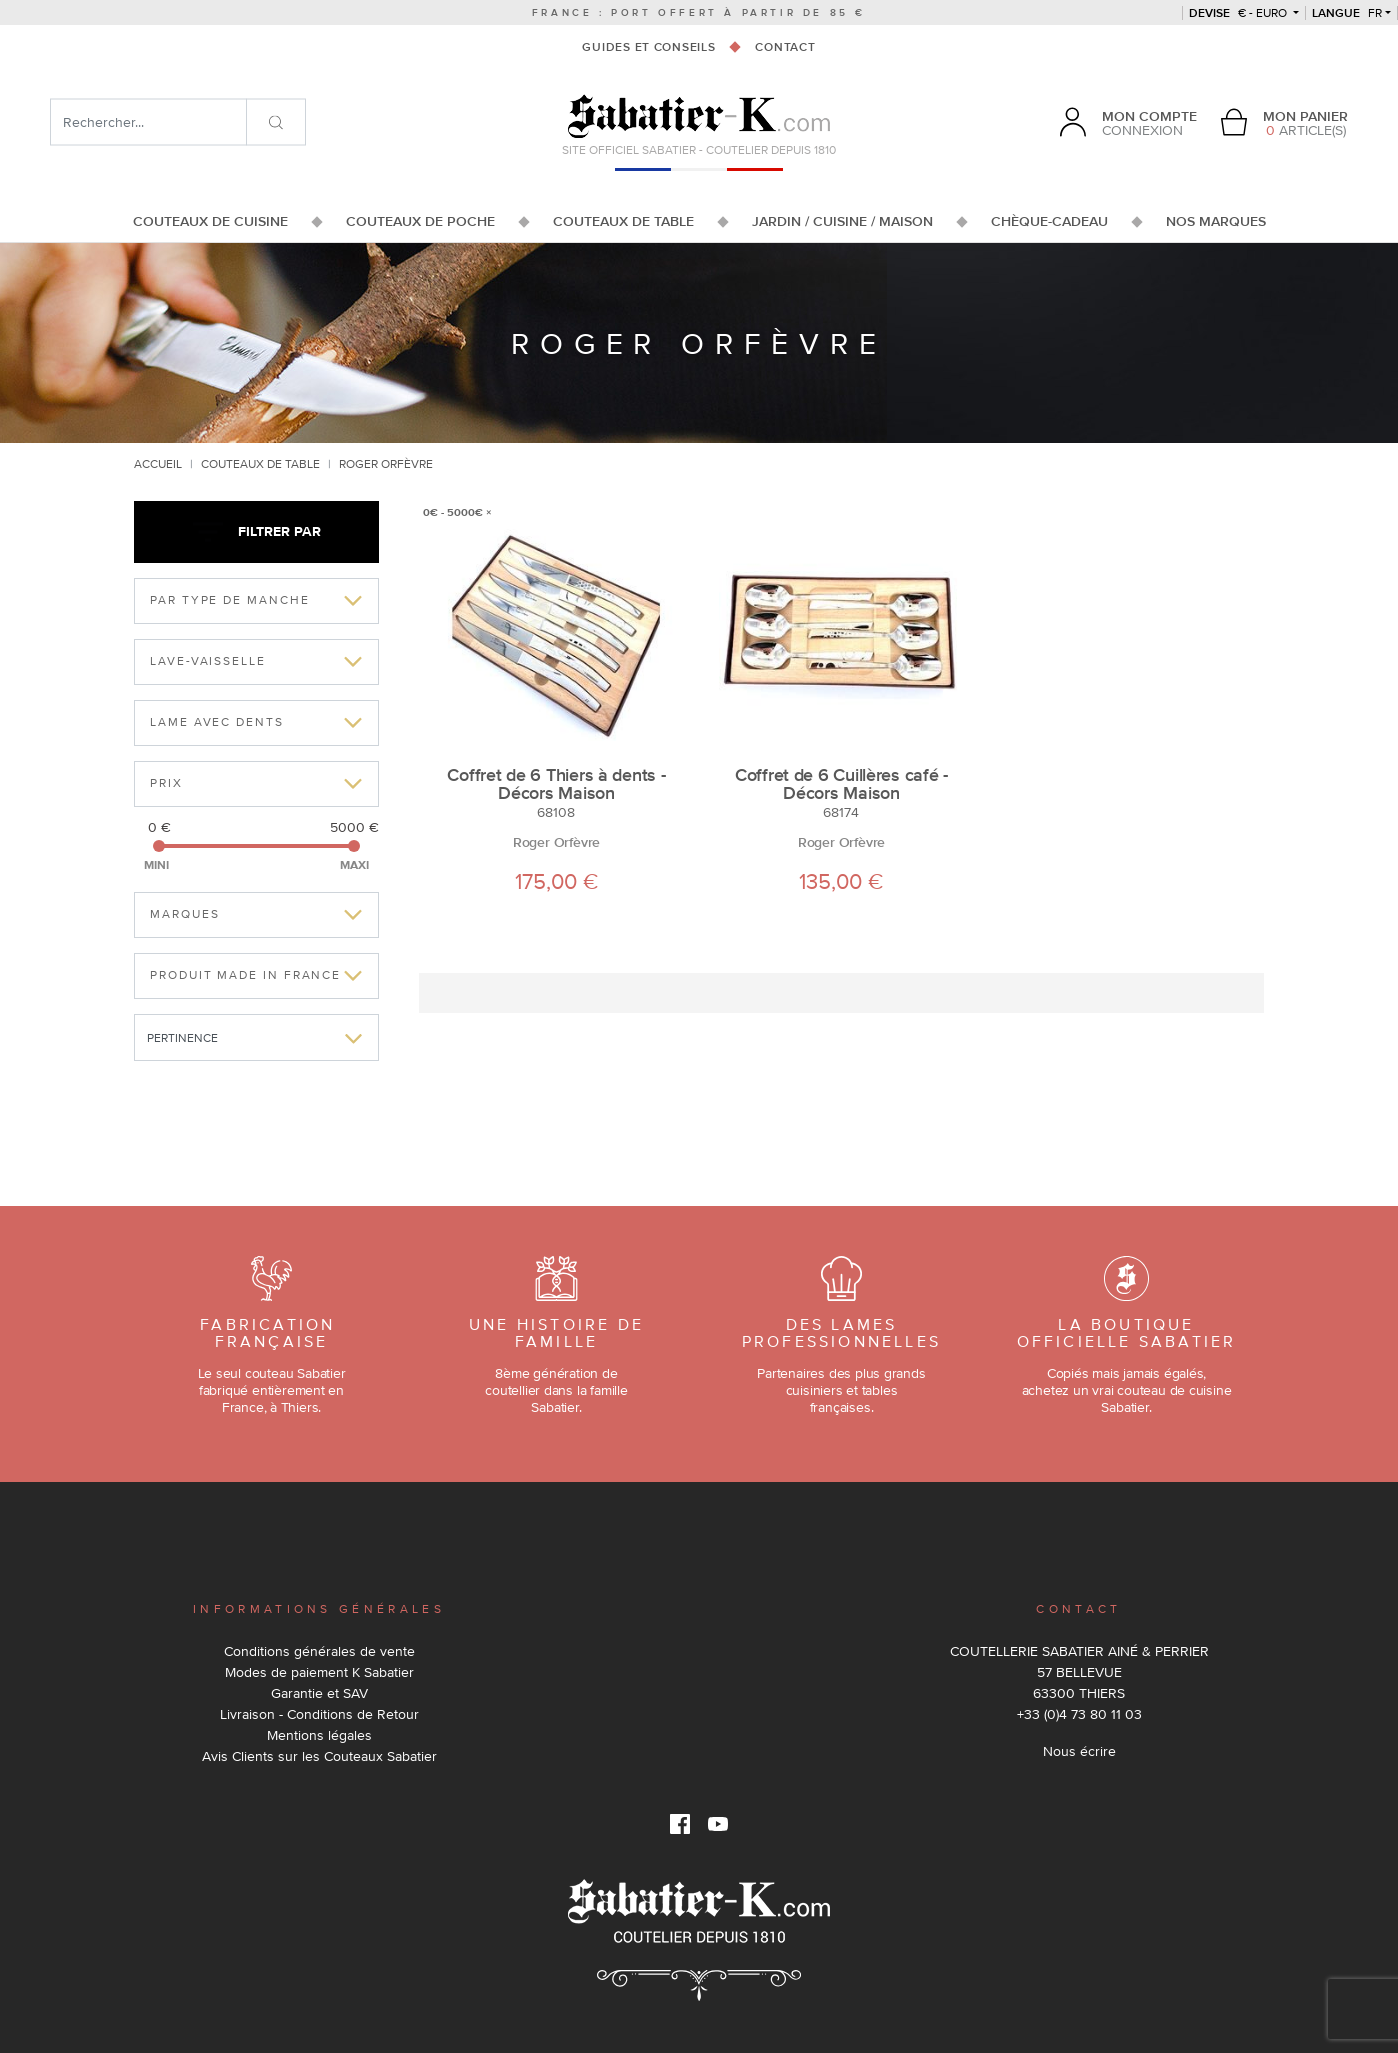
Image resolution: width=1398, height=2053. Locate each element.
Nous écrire (1079, 1751)
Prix (166, 783)
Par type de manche (230, 600)
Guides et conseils (648, 47)
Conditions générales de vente (319, 1651)
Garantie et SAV (319, 1693)
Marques (184, 914)
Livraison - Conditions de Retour (319, 1714)
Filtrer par (257, 532)
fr (1347, 13)
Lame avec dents (217, 722)
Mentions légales (319, 1735)
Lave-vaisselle (208, 661)
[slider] (159, 846)
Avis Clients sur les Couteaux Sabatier (319, 1756)
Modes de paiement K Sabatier (319, 1672)
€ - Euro (1239, 13)
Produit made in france (245, 975)
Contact (785, 47)
